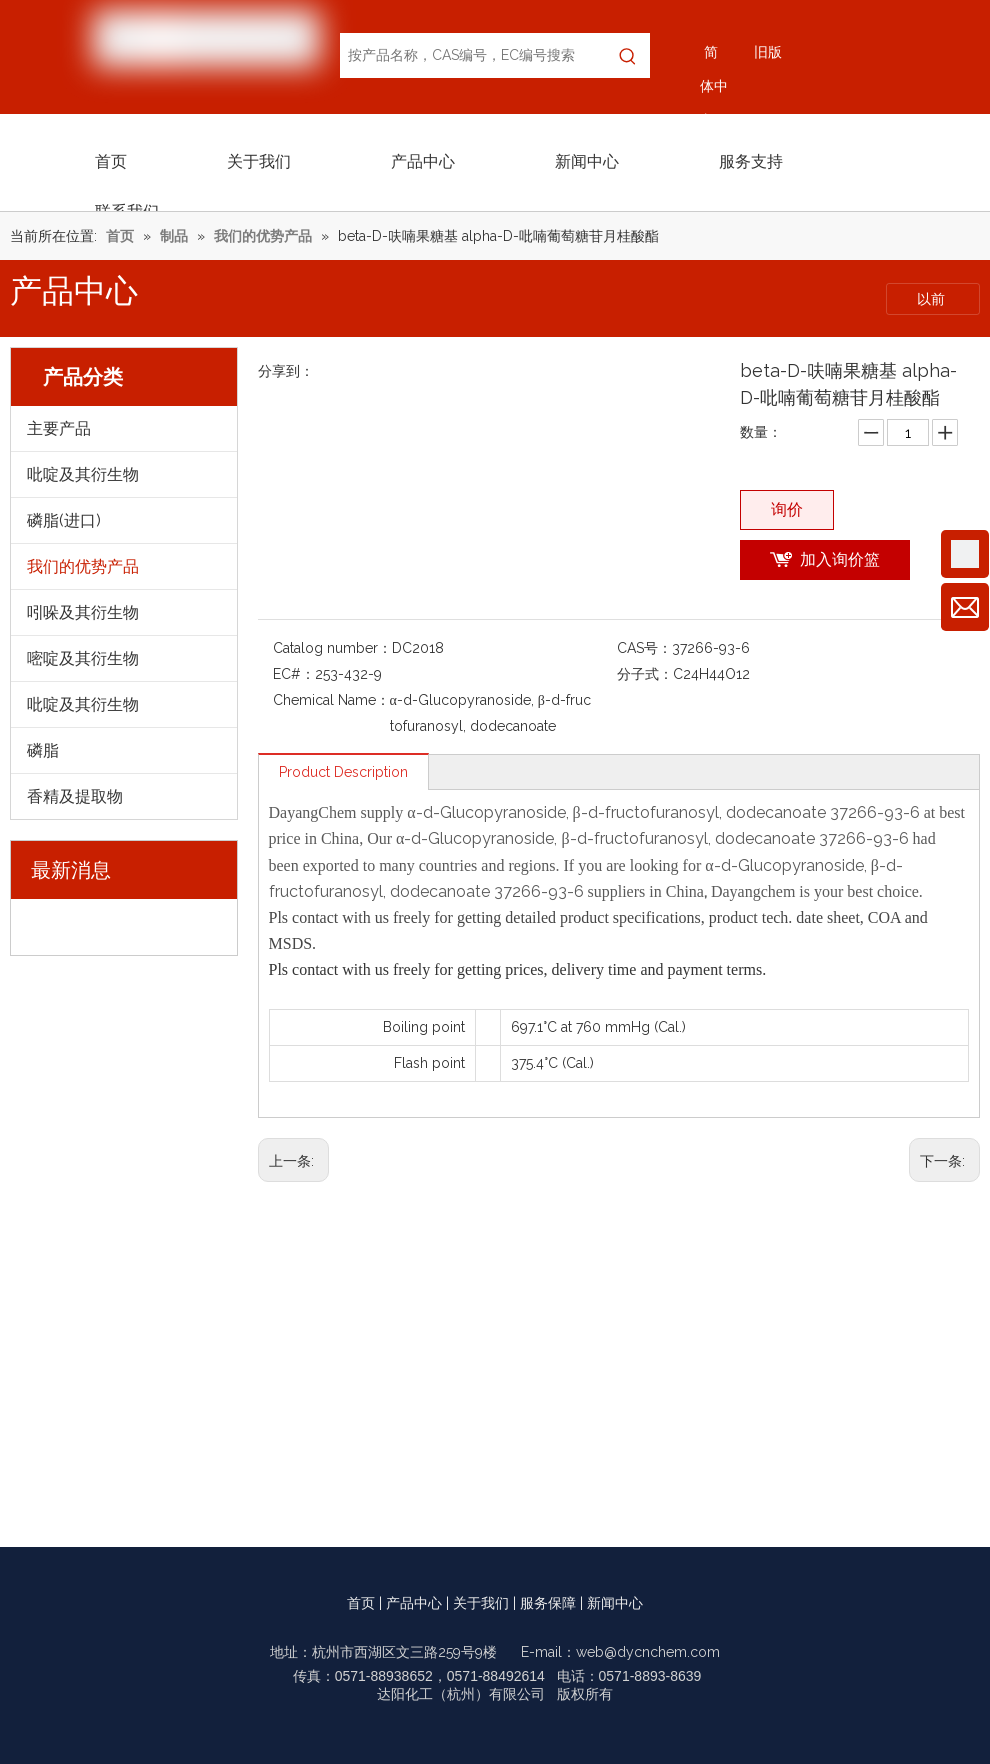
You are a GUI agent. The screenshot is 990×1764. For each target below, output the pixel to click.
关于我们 (481, 1603)
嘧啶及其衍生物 (83, 658)
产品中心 (414, 1603)
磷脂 (43, 750)
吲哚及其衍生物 (83, 612)
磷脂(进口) (64, 520)
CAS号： (644, 648)
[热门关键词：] (627, 55)
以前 (933, 299)
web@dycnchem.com (648, 1652)
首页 (361, 1603)
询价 (787, 509)
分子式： (645, 674)
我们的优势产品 (83, 566)
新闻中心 (615, 1603)
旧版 (768, 52)
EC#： (294, 674)
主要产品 (59, 428)
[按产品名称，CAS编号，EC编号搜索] (472, 55)
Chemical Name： (331, 700)
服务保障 (548, 1603)
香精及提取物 (75, 796)
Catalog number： (332, 648)
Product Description (343, 772)
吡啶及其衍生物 (83, 474)
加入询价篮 (840, 559)
